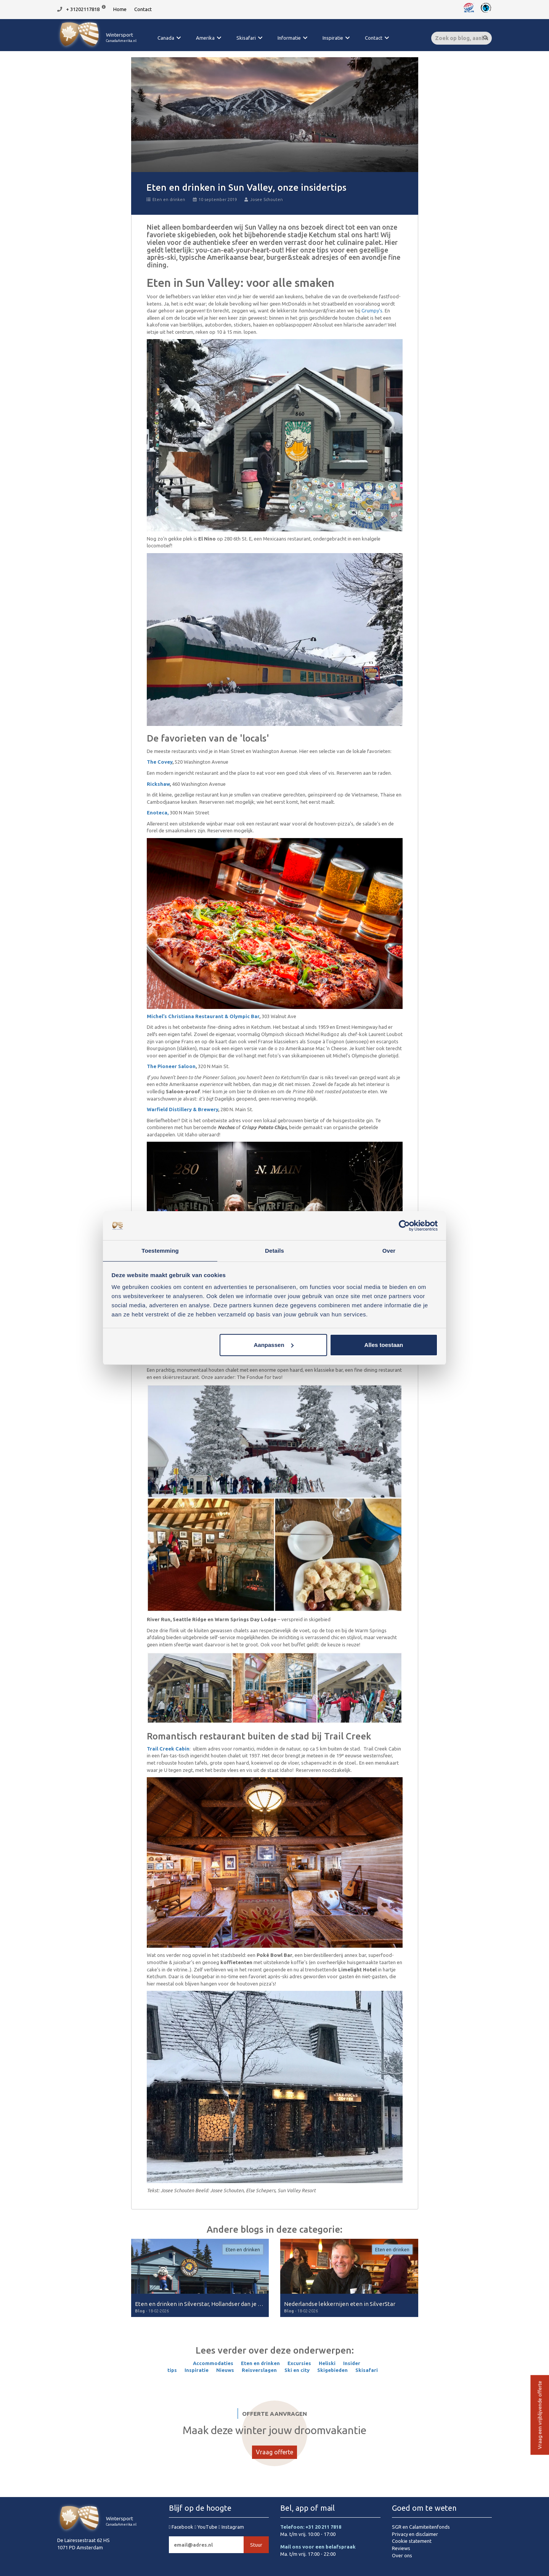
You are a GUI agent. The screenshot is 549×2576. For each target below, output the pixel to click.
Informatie (289, 37)
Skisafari (246, 37)
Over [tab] (389, 1250)
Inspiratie (333, 37)
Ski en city (297, 2370)
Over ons (402, 2555)
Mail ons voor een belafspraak (318, 2546)
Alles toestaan (383, 1345)
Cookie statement (412, 2541)
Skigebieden (332, 2370)
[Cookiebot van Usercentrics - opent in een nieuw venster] (404, 1225)
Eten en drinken (165, 199)
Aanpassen (274, 1345)
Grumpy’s (371, 310)
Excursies (299, 2363)
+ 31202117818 (83, 9)
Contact (143, 9)
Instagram (231, 2526)
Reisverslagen (259, 2370)
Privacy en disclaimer (415, 2534)
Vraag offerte (274, 2452)
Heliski (327, 2363)
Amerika (205, 37)
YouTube (206, 2526)
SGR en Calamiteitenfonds (421, 2526)
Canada (165, 37)
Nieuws (225, 2370)
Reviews (401, 2548)
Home (120, 9)
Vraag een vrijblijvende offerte (539, 2415)
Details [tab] (274, 1250)
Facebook (182, 2526)
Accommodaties (213, 2363)
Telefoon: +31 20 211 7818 (310, 2526)
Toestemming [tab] (160, 1250)
